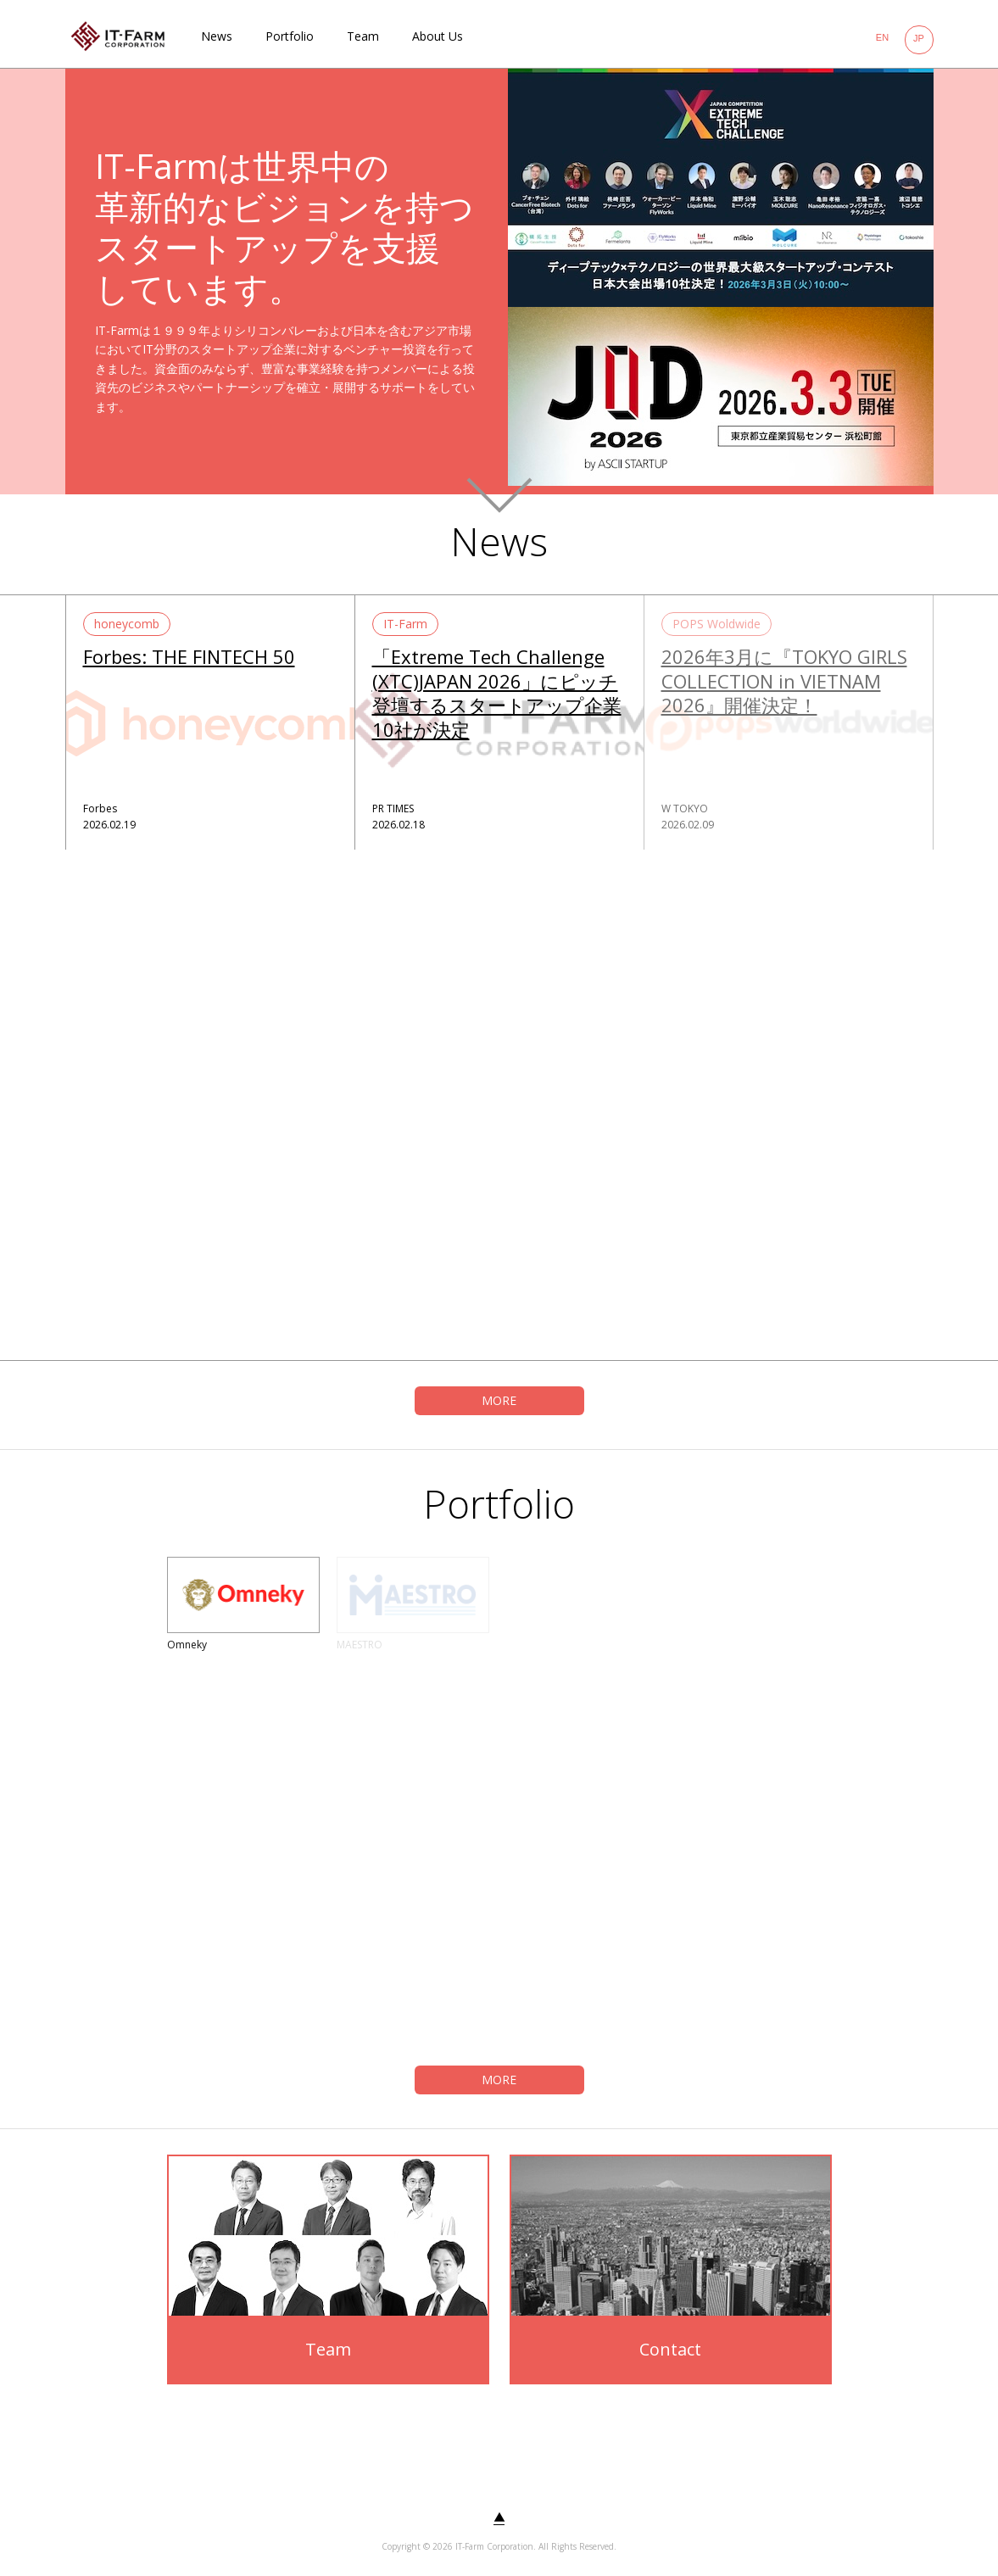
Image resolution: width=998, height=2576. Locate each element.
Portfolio (289, 36)
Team (363, 36)
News (216, 36)
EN (882, 37)
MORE (499, 1400)
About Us (437, 36)
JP (918, 38)
